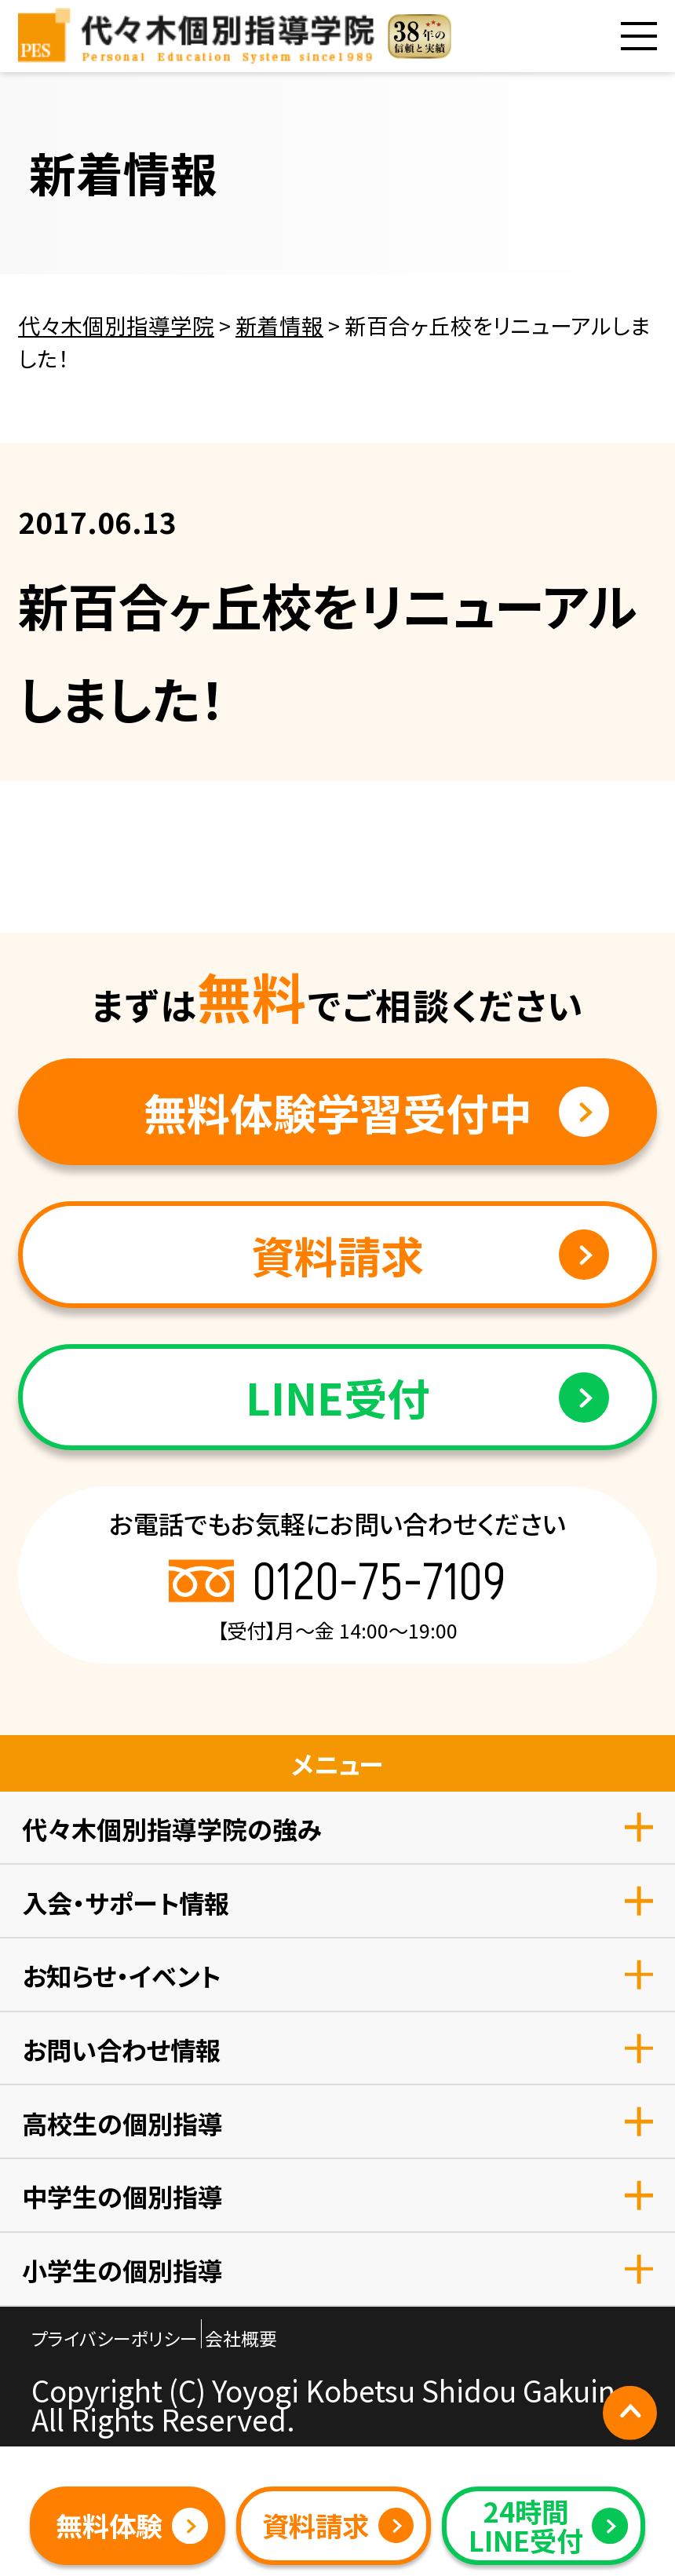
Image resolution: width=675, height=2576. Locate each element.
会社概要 (241, 2338)
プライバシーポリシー (114, 2338)
